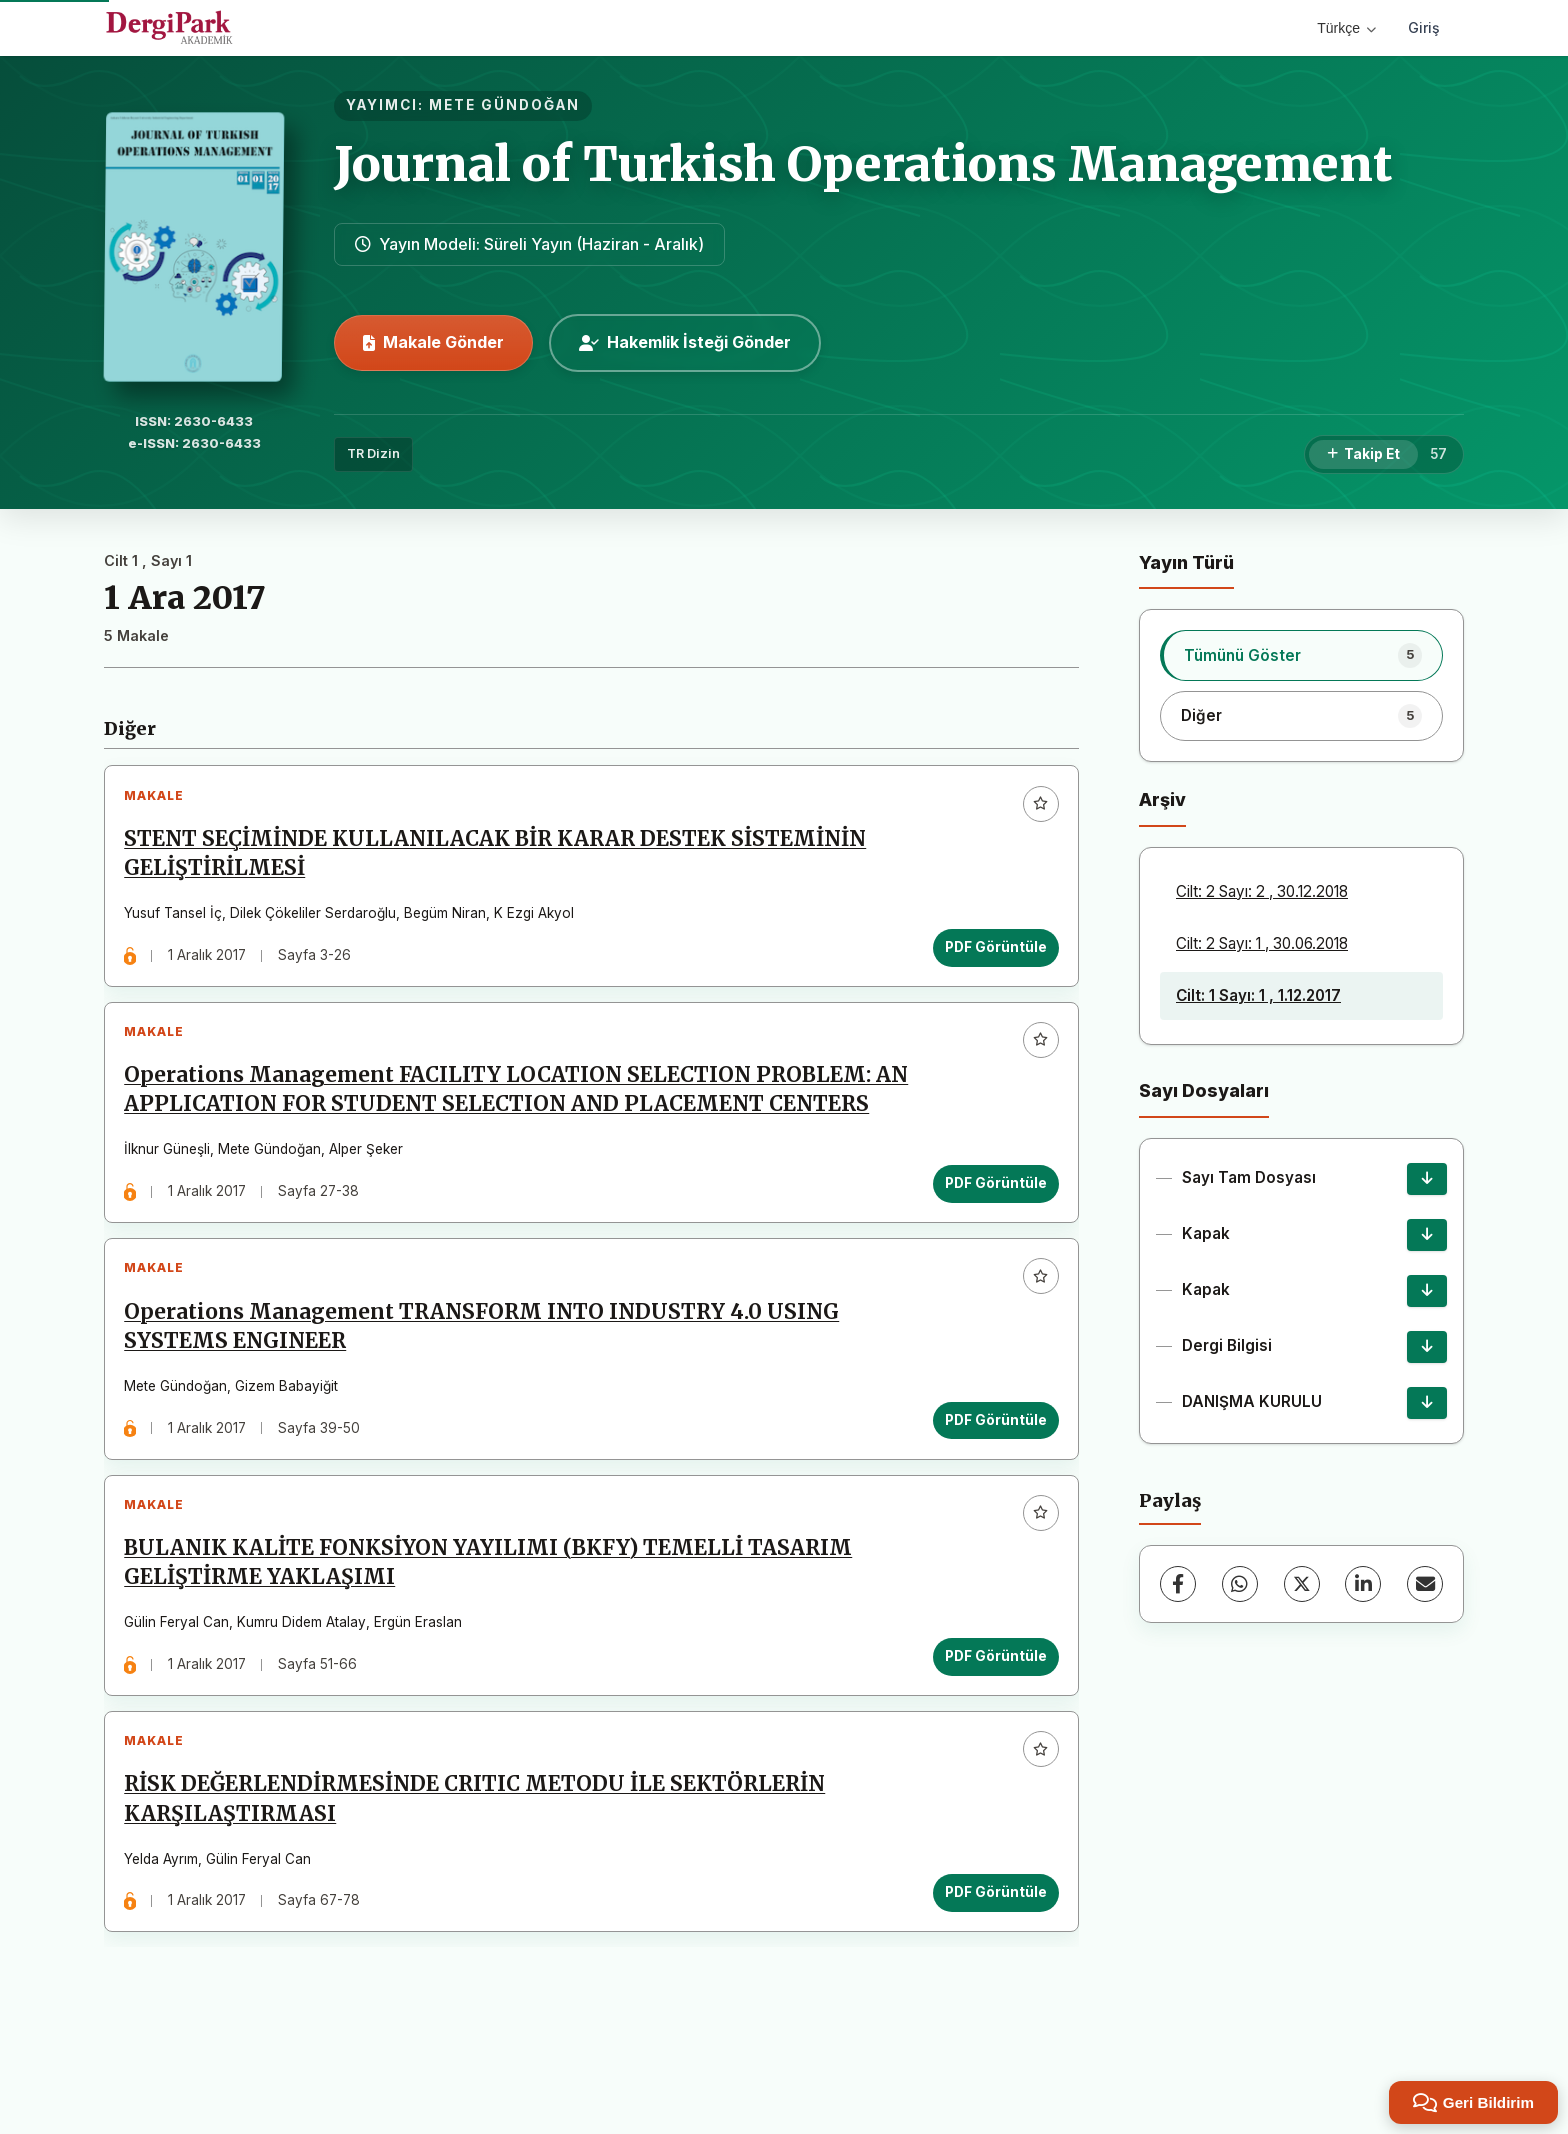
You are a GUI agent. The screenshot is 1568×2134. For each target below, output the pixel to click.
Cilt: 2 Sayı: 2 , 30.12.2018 (1262, 891)
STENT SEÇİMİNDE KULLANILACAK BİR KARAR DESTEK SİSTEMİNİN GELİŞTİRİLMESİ (501, 859)
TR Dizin (373, 453)
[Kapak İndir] (1427, 1235)
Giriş (1424, 27)
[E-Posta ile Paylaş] (1425, 1584)
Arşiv (1162, 799)
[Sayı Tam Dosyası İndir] (1427, 1179)
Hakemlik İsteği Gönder (685, 342)
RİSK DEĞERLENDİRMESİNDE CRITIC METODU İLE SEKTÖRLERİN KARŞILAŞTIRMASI (480, 1879)
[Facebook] (1178, 1584)
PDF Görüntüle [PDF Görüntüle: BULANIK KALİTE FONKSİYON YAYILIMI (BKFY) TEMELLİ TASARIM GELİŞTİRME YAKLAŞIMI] (990, 1725)
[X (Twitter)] (1302, 1584)
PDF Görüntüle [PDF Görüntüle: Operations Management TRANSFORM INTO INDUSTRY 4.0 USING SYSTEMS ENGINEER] (990, 1478)
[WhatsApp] (1240, 1584)
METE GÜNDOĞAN (504, 105)
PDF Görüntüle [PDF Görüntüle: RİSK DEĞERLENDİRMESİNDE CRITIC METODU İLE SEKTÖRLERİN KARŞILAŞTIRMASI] (990, 1973)
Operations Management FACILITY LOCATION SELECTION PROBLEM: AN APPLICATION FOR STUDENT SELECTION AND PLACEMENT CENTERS (503, 1122)
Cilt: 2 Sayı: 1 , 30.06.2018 (1262, 943)
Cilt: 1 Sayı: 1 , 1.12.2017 (1258, 995)
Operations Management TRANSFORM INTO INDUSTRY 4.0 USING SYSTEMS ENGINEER (487, 1384)
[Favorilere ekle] (1035, 809)
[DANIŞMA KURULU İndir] (1427, 1403)
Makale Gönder (433, 342)
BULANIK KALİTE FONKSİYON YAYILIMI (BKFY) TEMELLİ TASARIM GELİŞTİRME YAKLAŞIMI (494, 1631)
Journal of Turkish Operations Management (863, 164)
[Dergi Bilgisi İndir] (1427, 1347)
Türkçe (1346, 28)
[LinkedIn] (1363, 1584)
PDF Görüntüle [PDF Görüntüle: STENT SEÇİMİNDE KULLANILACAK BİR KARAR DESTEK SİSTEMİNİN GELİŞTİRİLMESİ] (990, 953)
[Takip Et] (1363, 455)
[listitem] (1301, 655)
